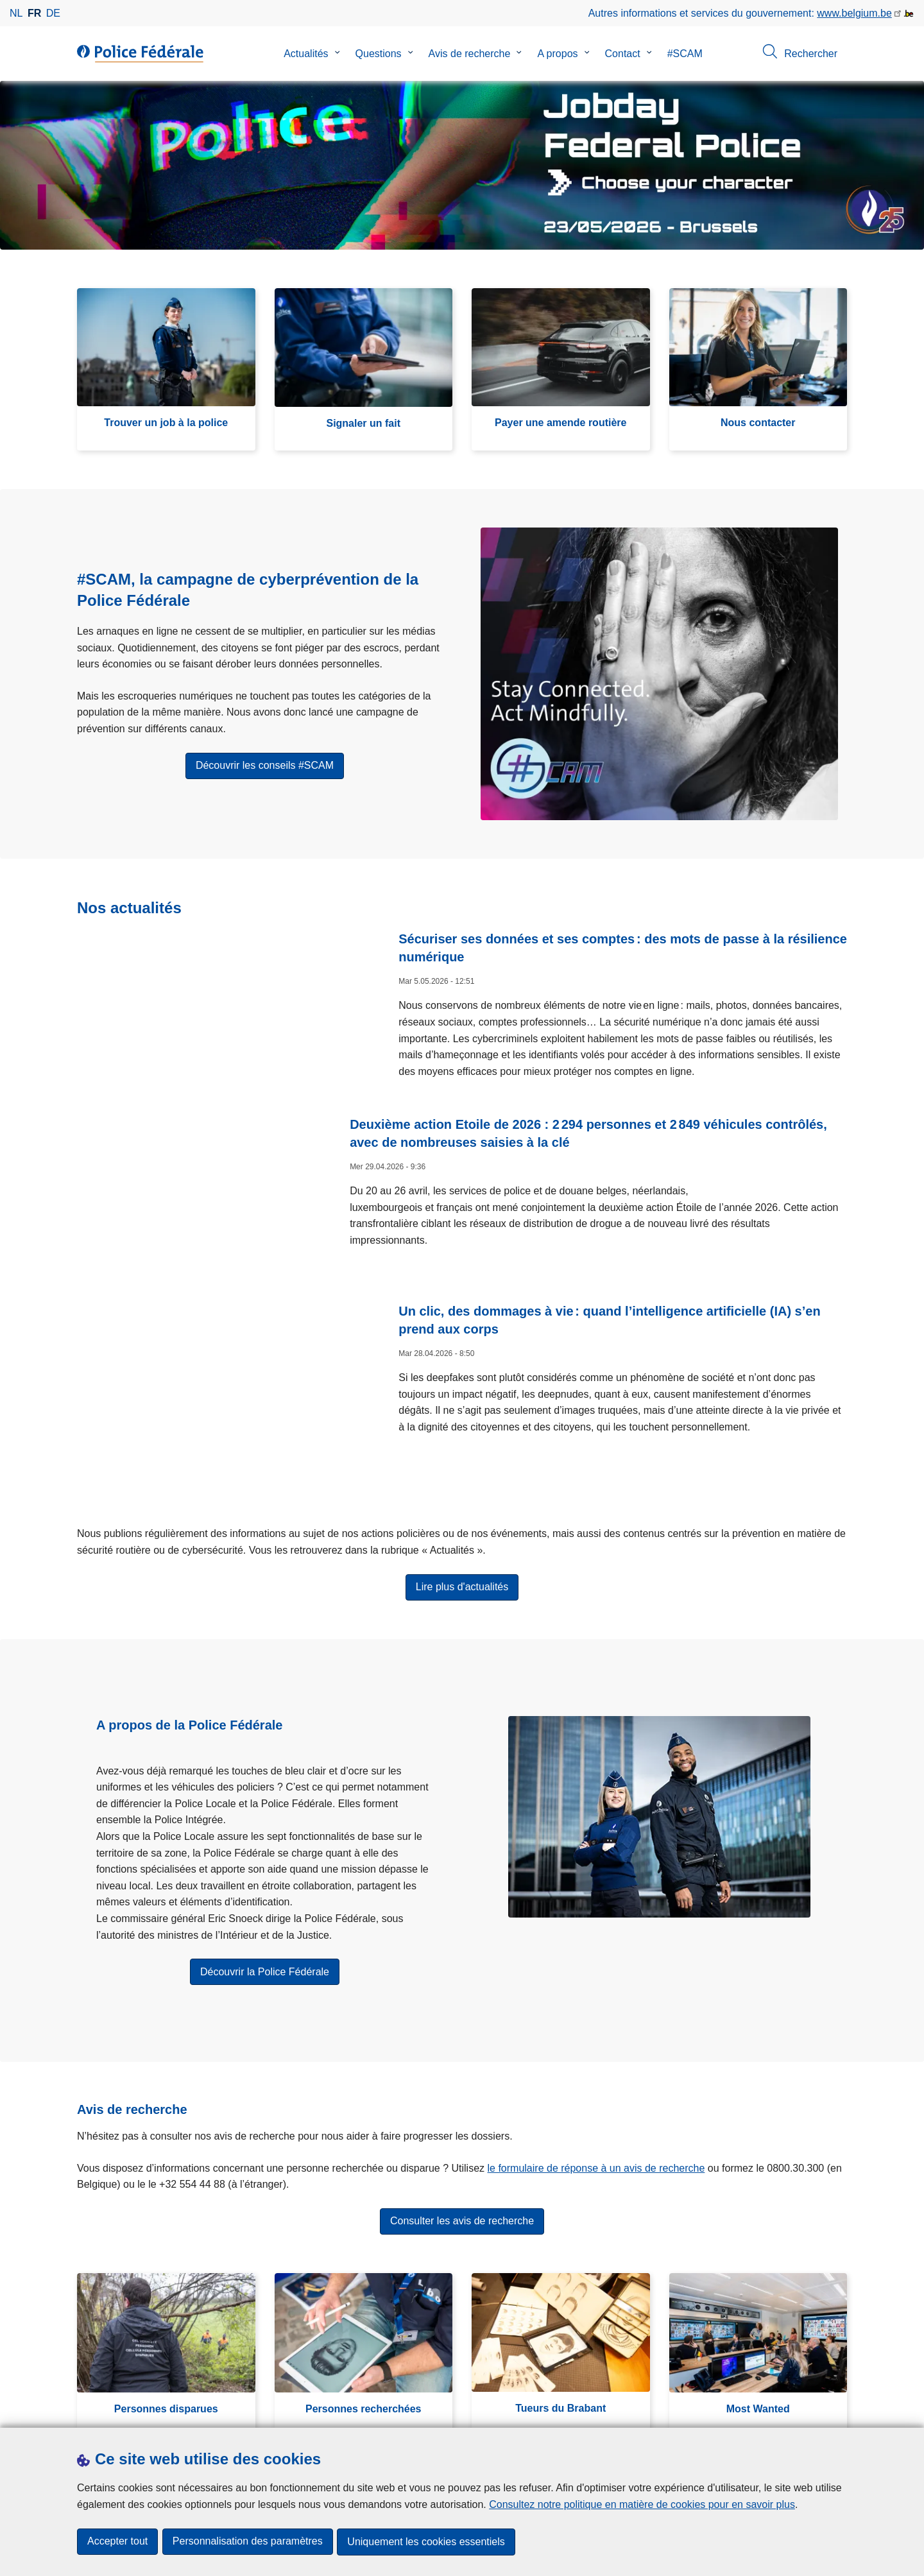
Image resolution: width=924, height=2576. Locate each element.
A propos (557, 53)
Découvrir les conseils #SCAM (265, 773)
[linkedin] (789, 2411)
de (53, 13)
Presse (182, 2412)
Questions (378, 53)
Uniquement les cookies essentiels (427, 2542)
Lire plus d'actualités (462, 1514)
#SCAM (685, 53)
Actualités (306, 53)
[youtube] (814, 2411)
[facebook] (714, 2411)
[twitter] (739, 2411)
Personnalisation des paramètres (248, 2542)
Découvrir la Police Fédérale (264, 1899)
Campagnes (297, 2412)
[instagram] (764, 2411)
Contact (622, 53)
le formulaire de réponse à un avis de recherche (596, 2096)
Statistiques (234, 2412)
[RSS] (839, 2411)
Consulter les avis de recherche (462, 2149)
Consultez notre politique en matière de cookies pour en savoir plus (642, 2505)
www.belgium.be (854, 13)
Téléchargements (117, 2412)
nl (16, 13)
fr (34, 13)
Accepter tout (117, 2542)
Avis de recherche (470, 53)
